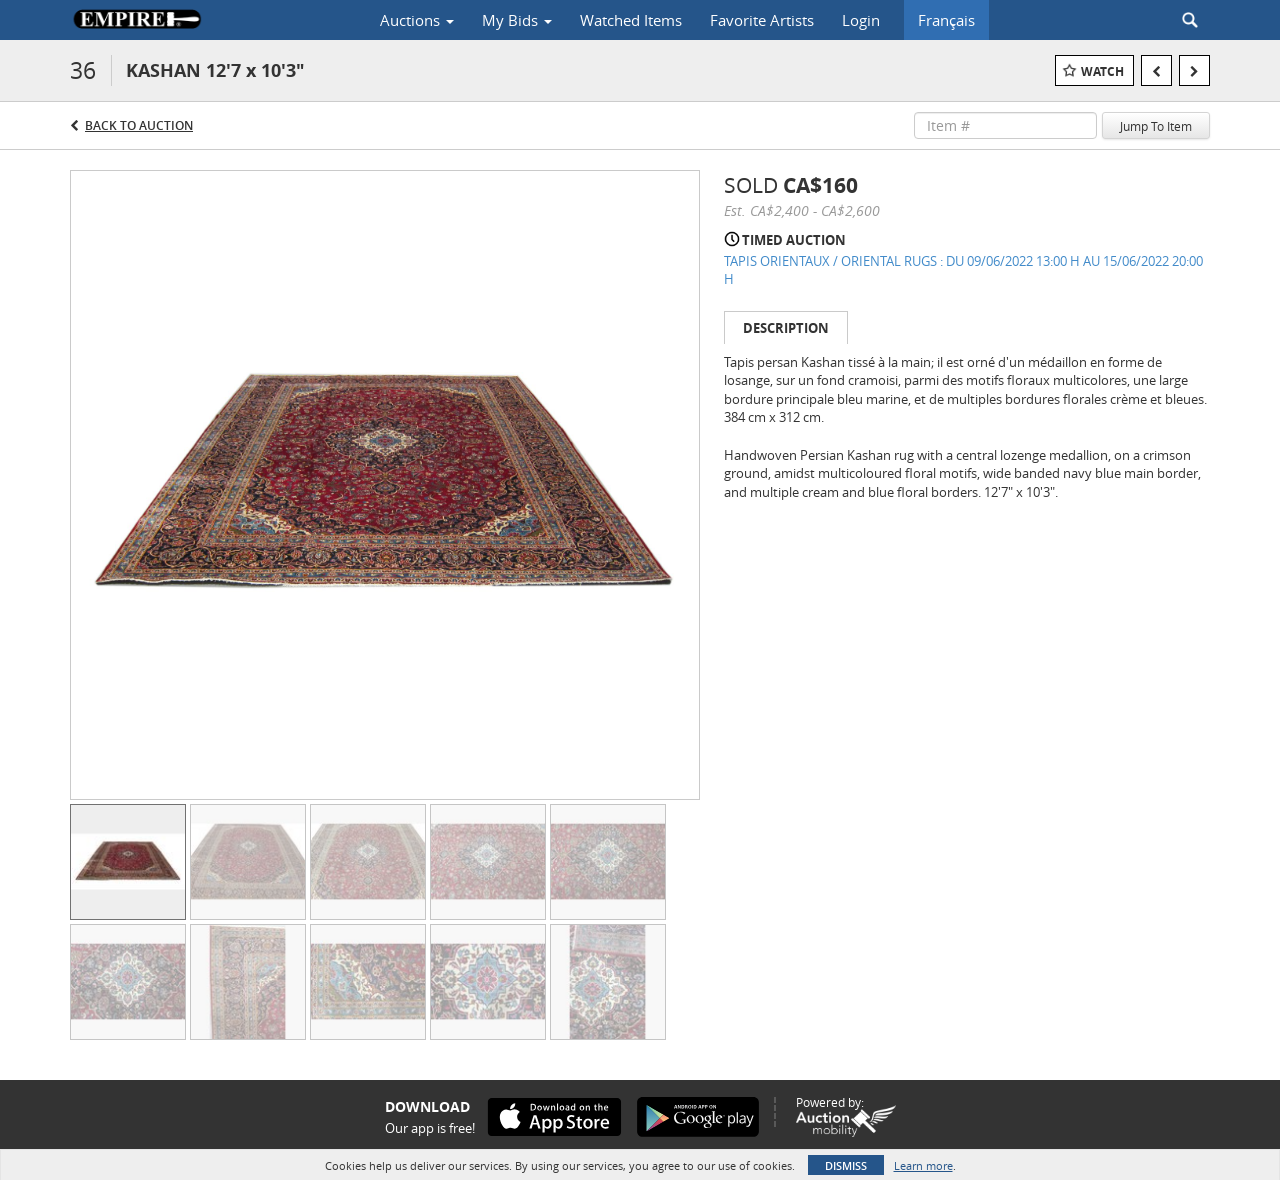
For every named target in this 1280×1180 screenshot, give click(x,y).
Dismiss (846, 1165)
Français (946, 20)
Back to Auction (139, 125)
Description (786, 328)
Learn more (923, 1165)
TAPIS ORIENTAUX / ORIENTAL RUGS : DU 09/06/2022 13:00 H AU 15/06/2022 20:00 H (963, 270)
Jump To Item (1156, 126)
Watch (1102, 71)
